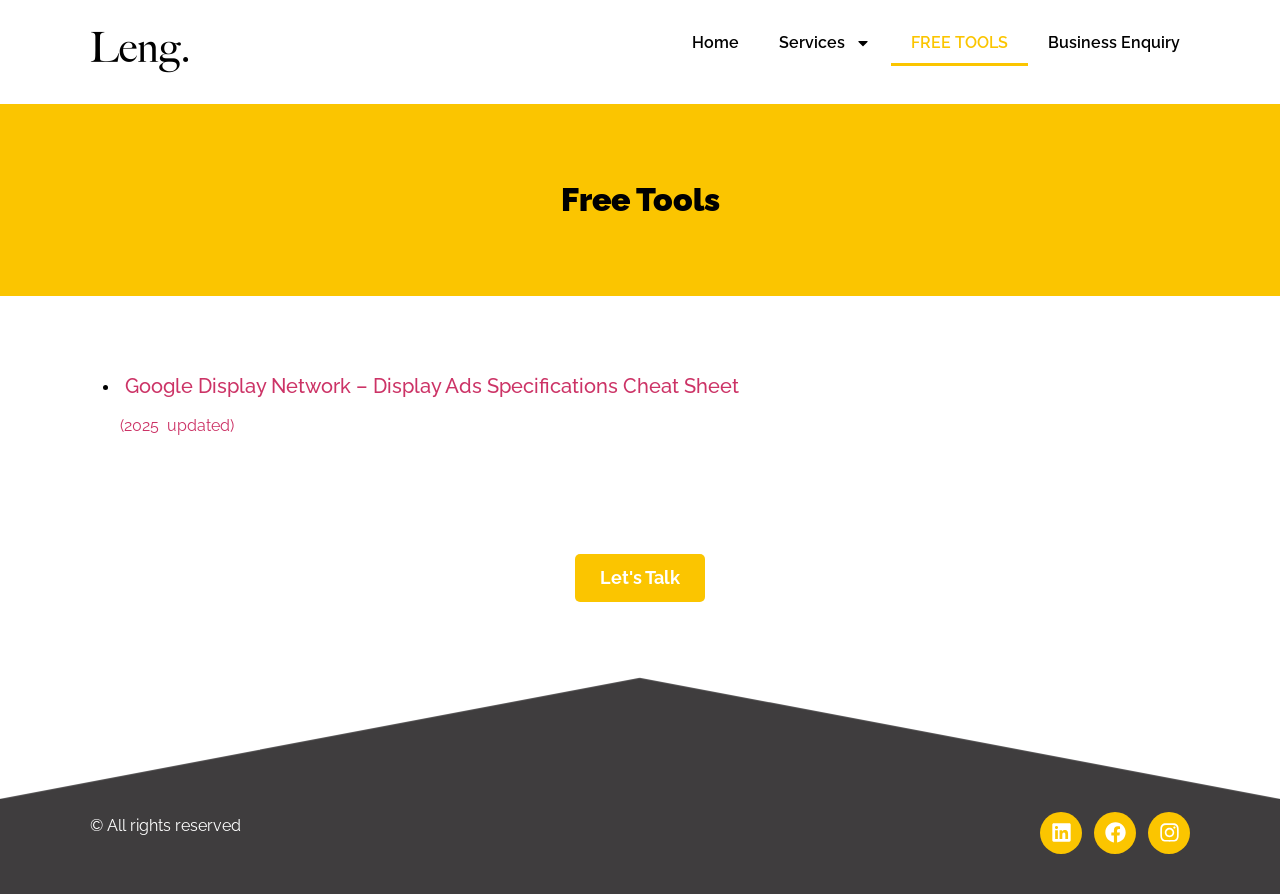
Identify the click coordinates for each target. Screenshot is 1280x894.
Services (825, 43)
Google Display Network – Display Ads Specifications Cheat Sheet (429, 386)
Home (715, 42)
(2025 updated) (177, 425)
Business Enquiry (1114, 42)
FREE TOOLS (959, 42)
